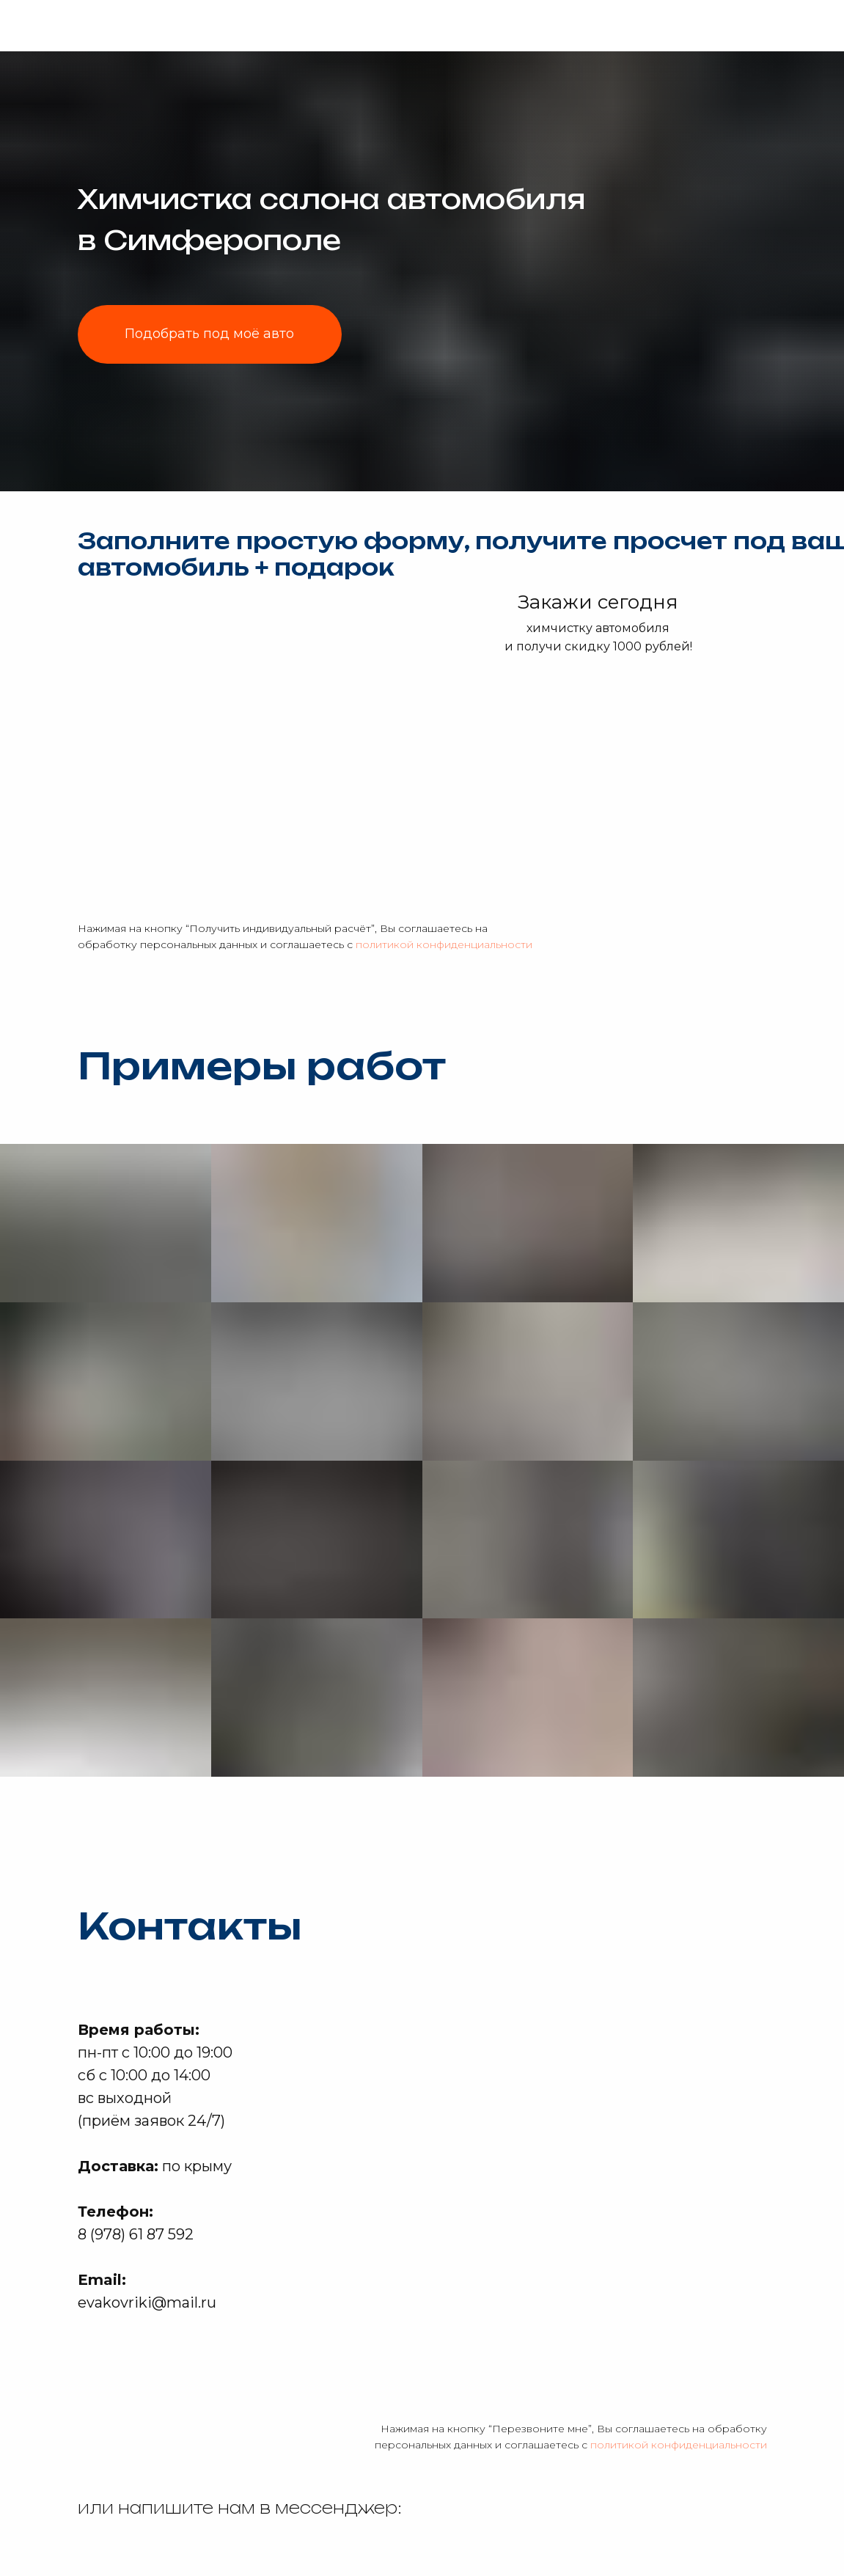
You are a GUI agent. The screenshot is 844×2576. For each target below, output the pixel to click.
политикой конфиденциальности (444, 944)
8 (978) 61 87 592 (136, 2234)
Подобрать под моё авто (209, 334)
